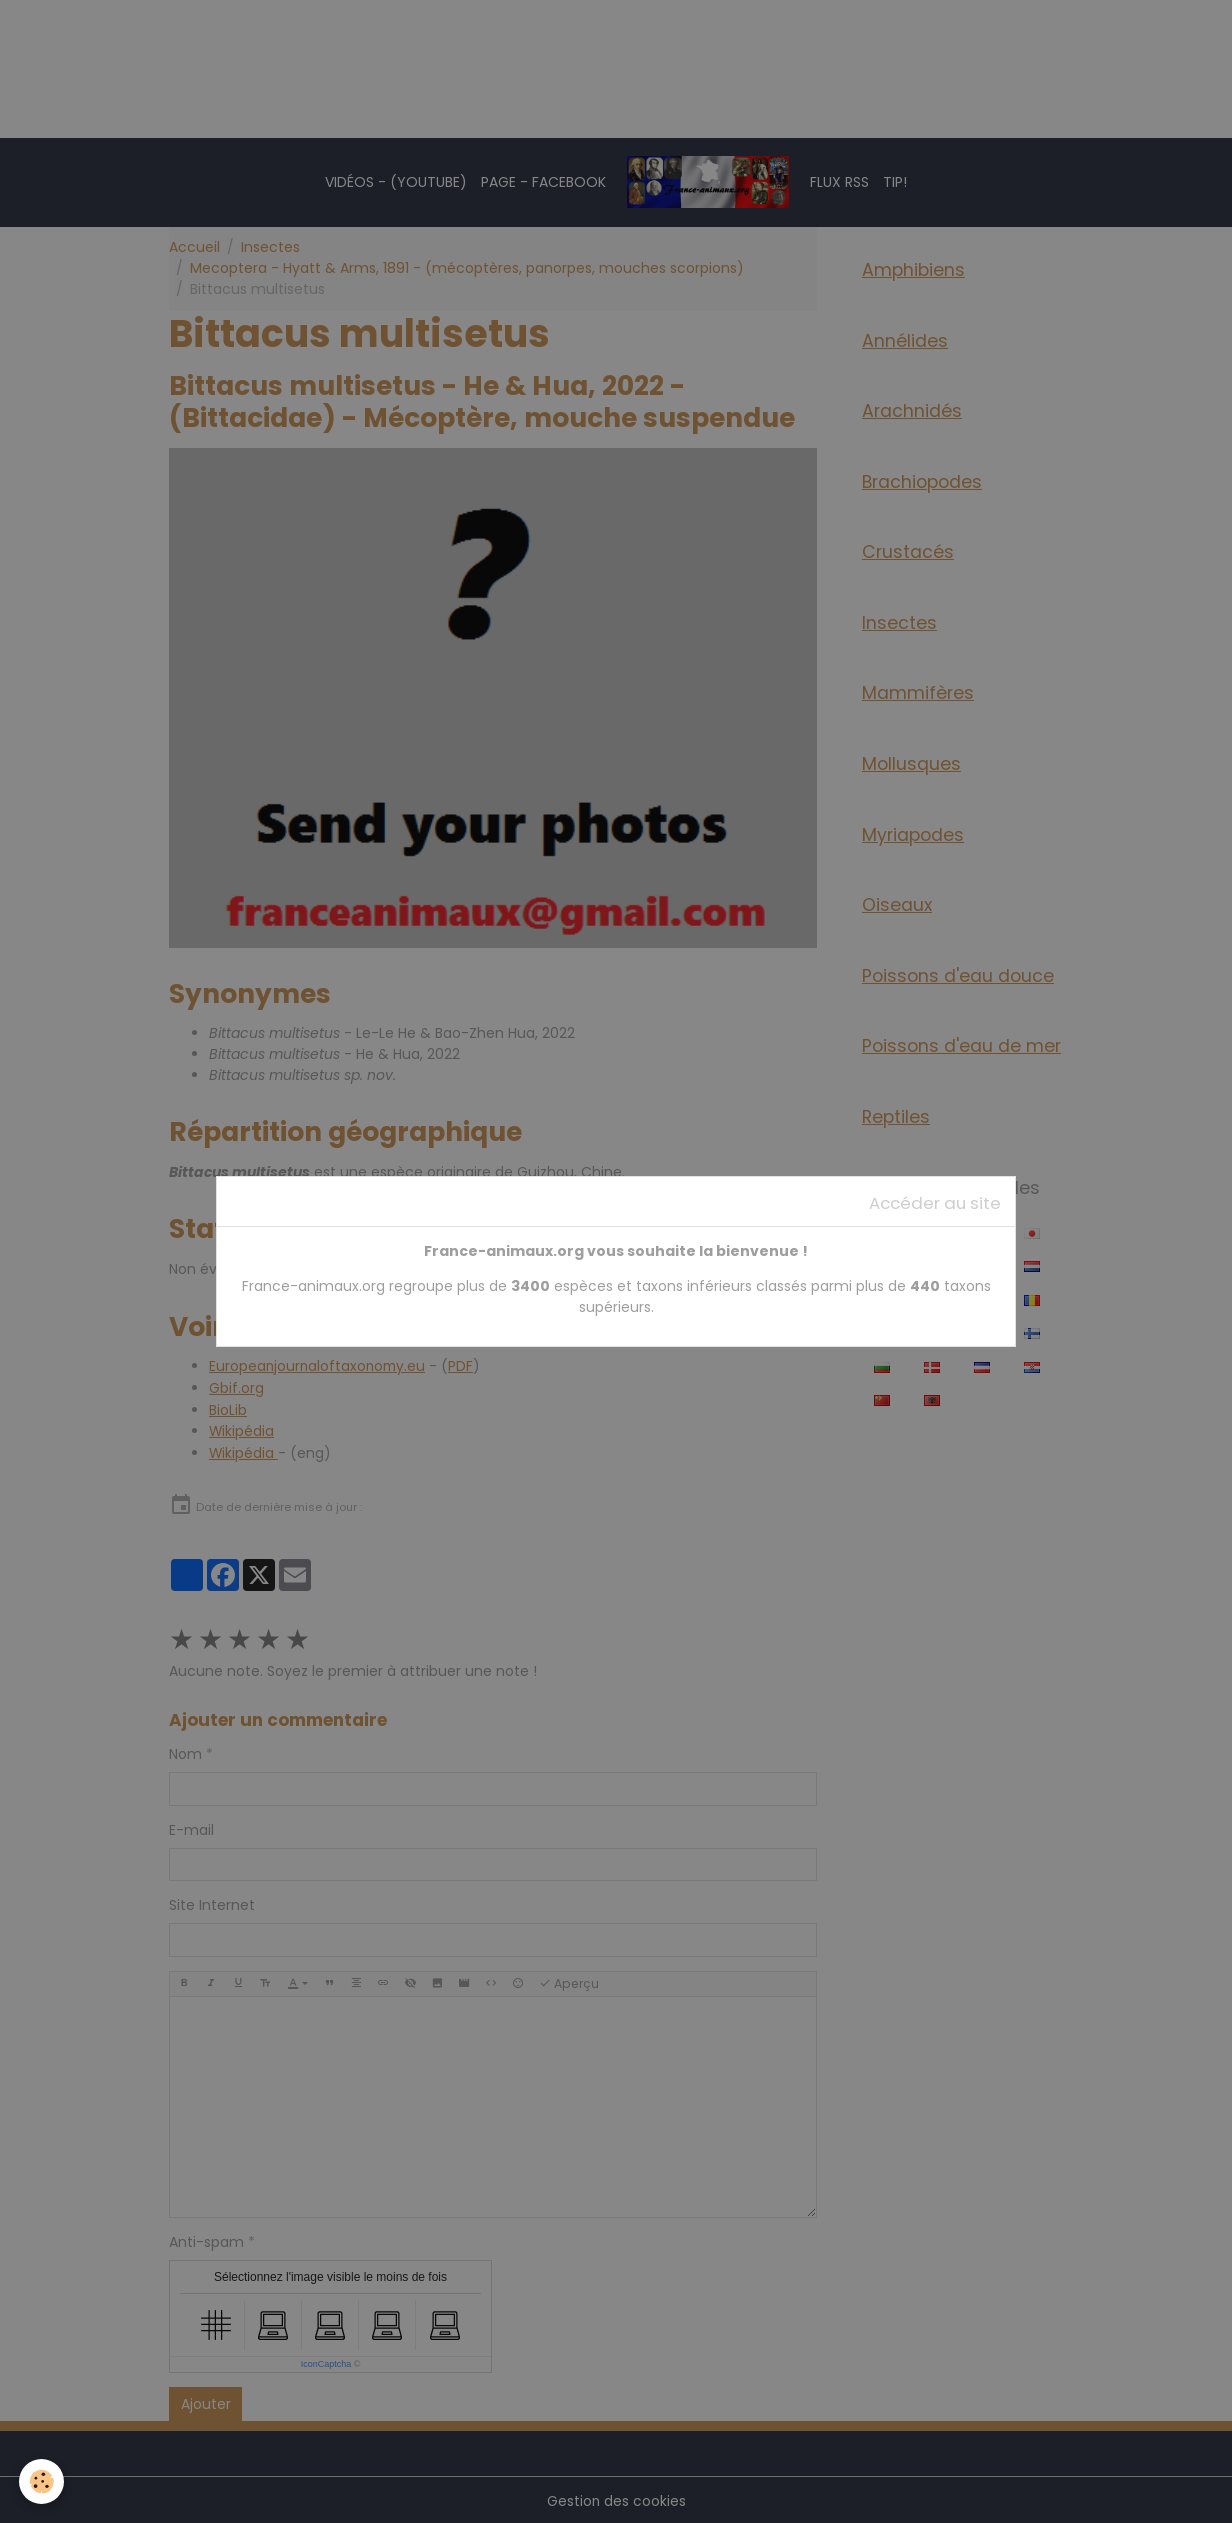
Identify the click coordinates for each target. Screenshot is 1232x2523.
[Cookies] (42, 2481)
